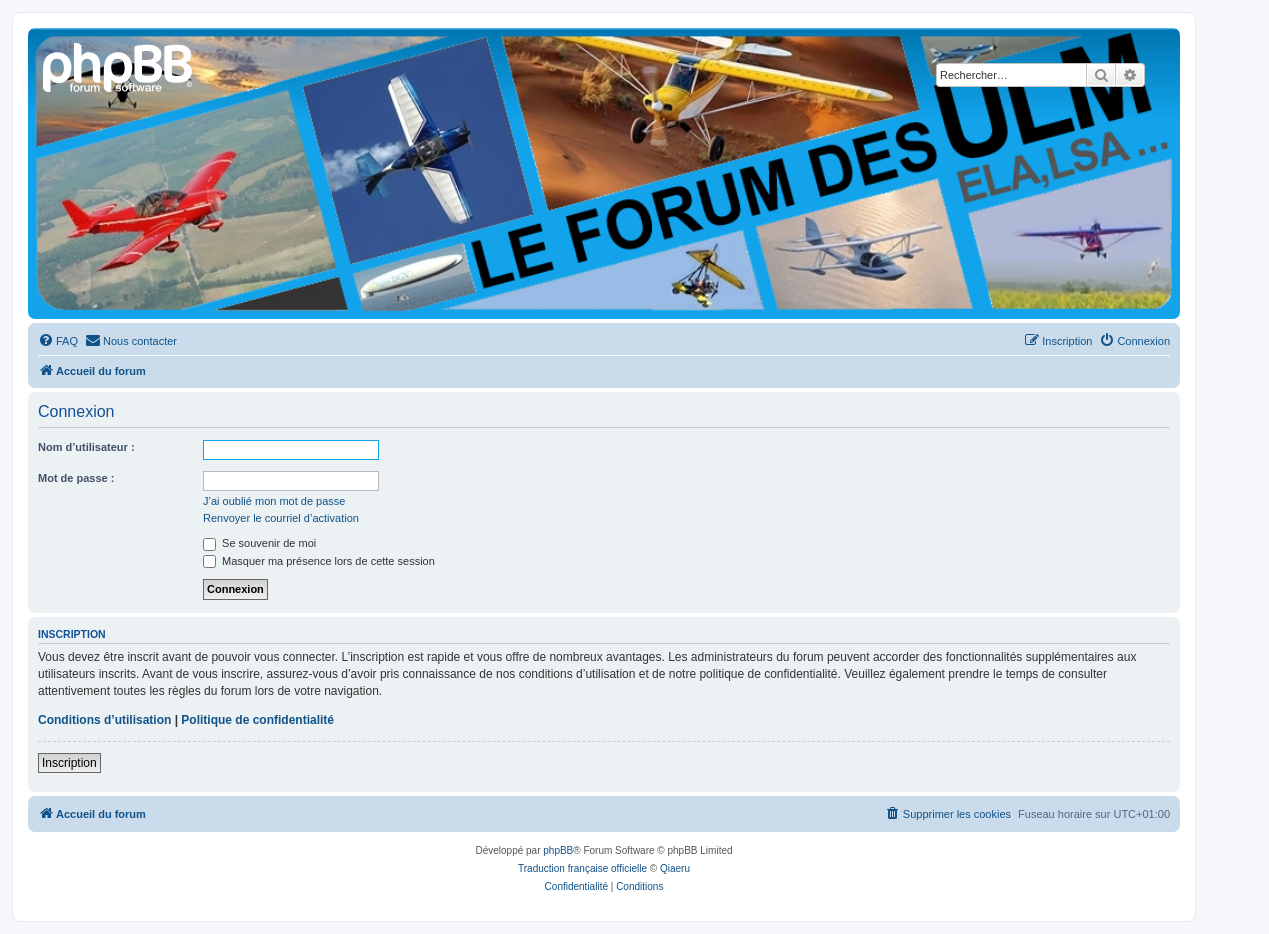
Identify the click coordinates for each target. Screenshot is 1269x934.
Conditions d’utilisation (104, 720)
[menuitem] (58, 341)
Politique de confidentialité (257, 720)
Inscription (69, 763)
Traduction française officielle (582, 868)
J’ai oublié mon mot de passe (274, 501)
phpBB (558, 850)
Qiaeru (675, 868)
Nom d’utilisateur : (86, 447)
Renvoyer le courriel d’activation (281, 518)
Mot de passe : (76, 478)
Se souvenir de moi (259, 543)
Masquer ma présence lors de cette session (319, 561)
